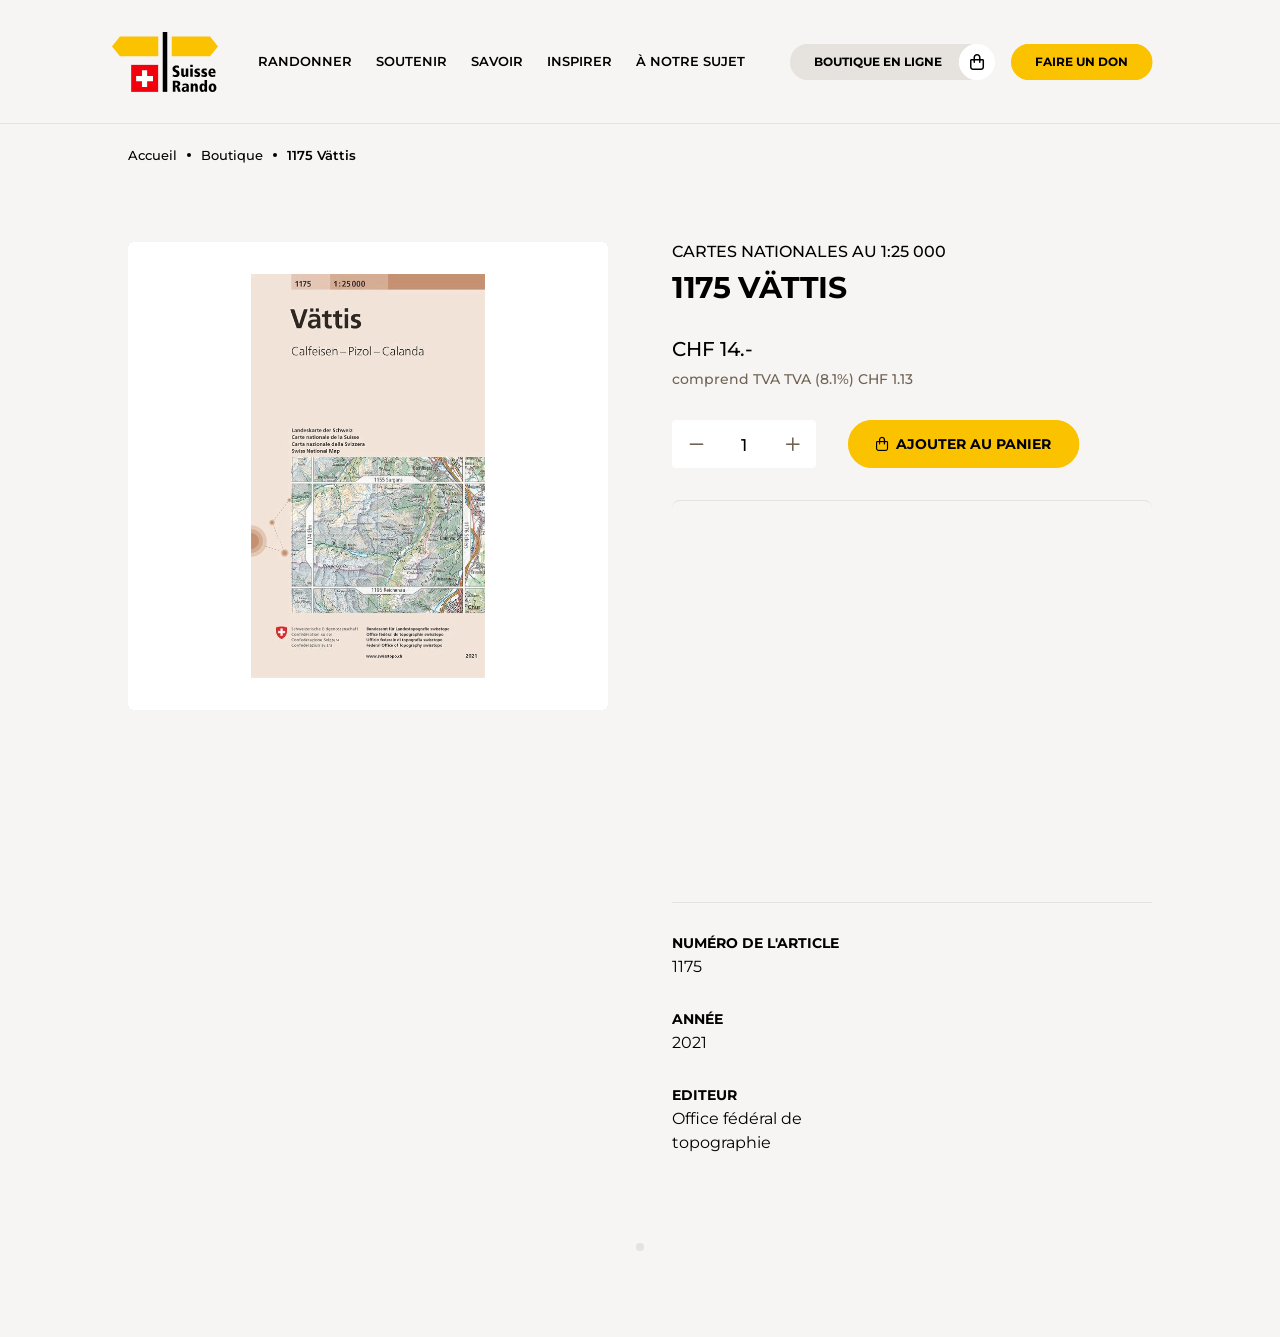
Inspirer (579, 61)
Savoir (497, 61)
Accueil (152, 155)
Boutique (232, 155)
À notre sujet (690, 61)
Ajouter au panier (963, 444)
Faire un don (1081, 61)
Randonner (305, 61)
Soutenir (411, 61)
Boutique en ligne (878, 61)
